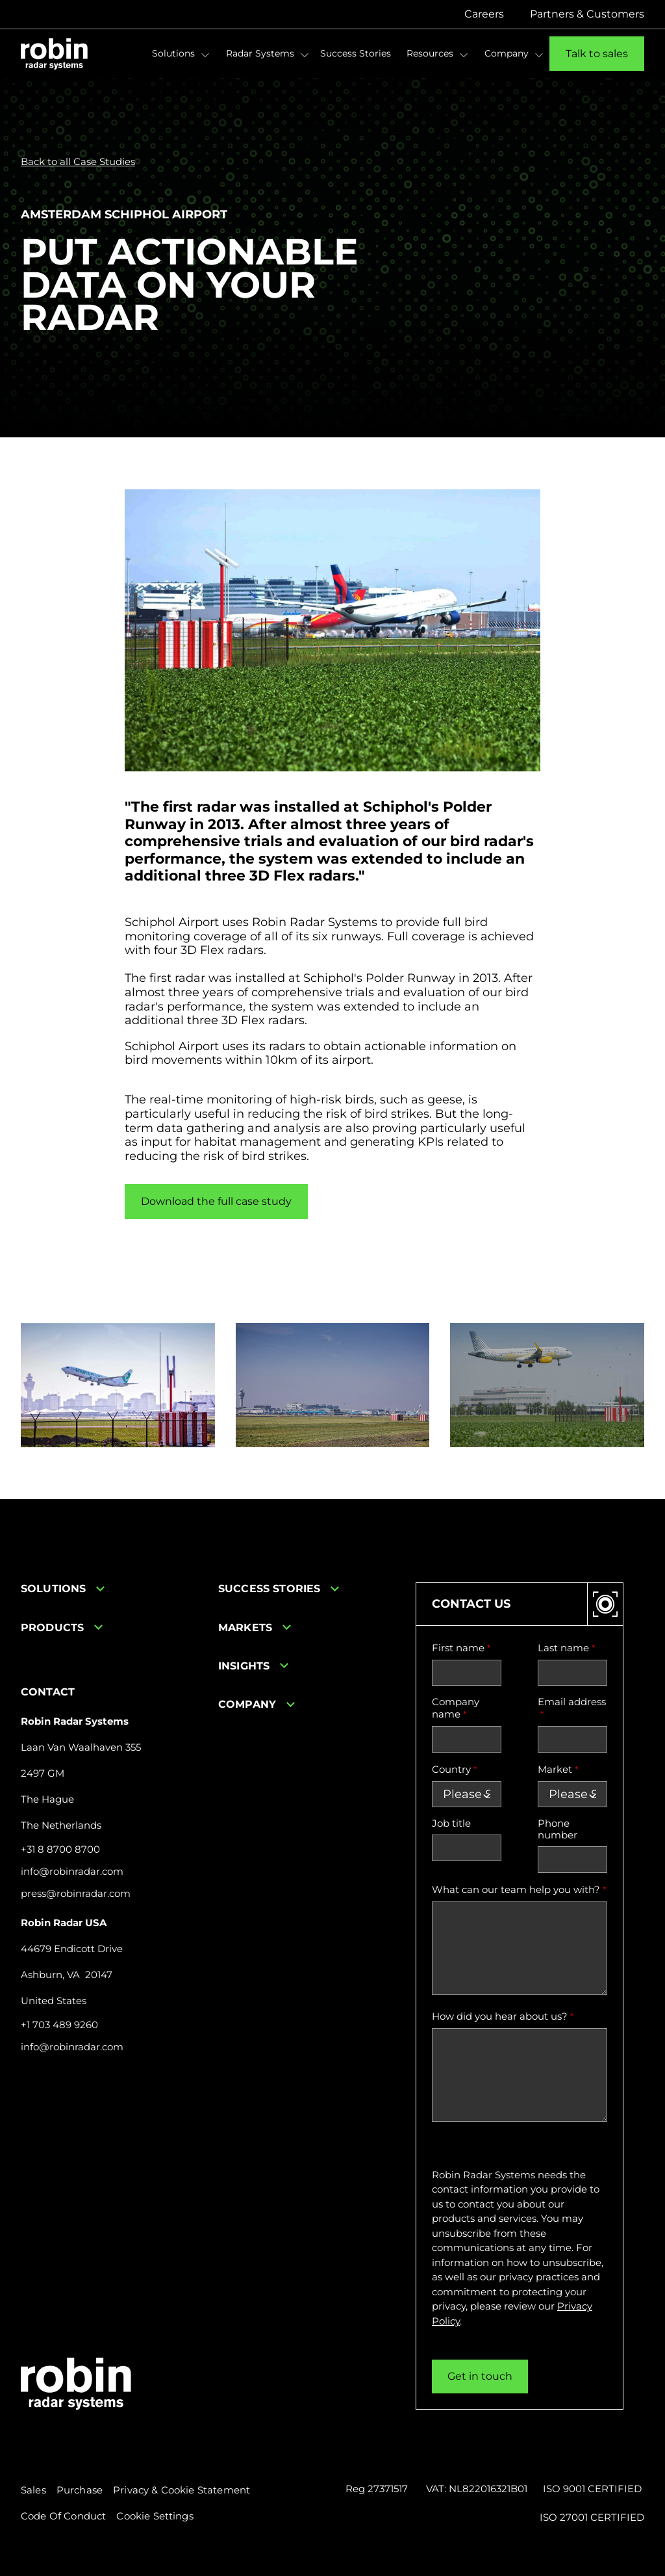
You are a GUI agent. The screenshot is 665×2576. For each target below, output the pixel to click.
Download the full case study (216, 1201)
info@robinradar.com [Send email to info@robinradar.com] (72, 1871)
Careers (484, 14)
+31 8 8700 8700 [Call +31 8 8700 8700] (60, 1849)
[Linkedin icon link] (28, 2092)
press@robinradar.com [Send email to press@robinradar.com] (76, 1894)
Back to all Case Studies (78, 162)
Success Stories (355, 53)
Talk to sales (597, 53)
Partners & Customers (587, 14)
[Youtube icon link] (65, 2092)
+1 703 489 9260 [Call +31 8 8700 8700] (59, 2025)
